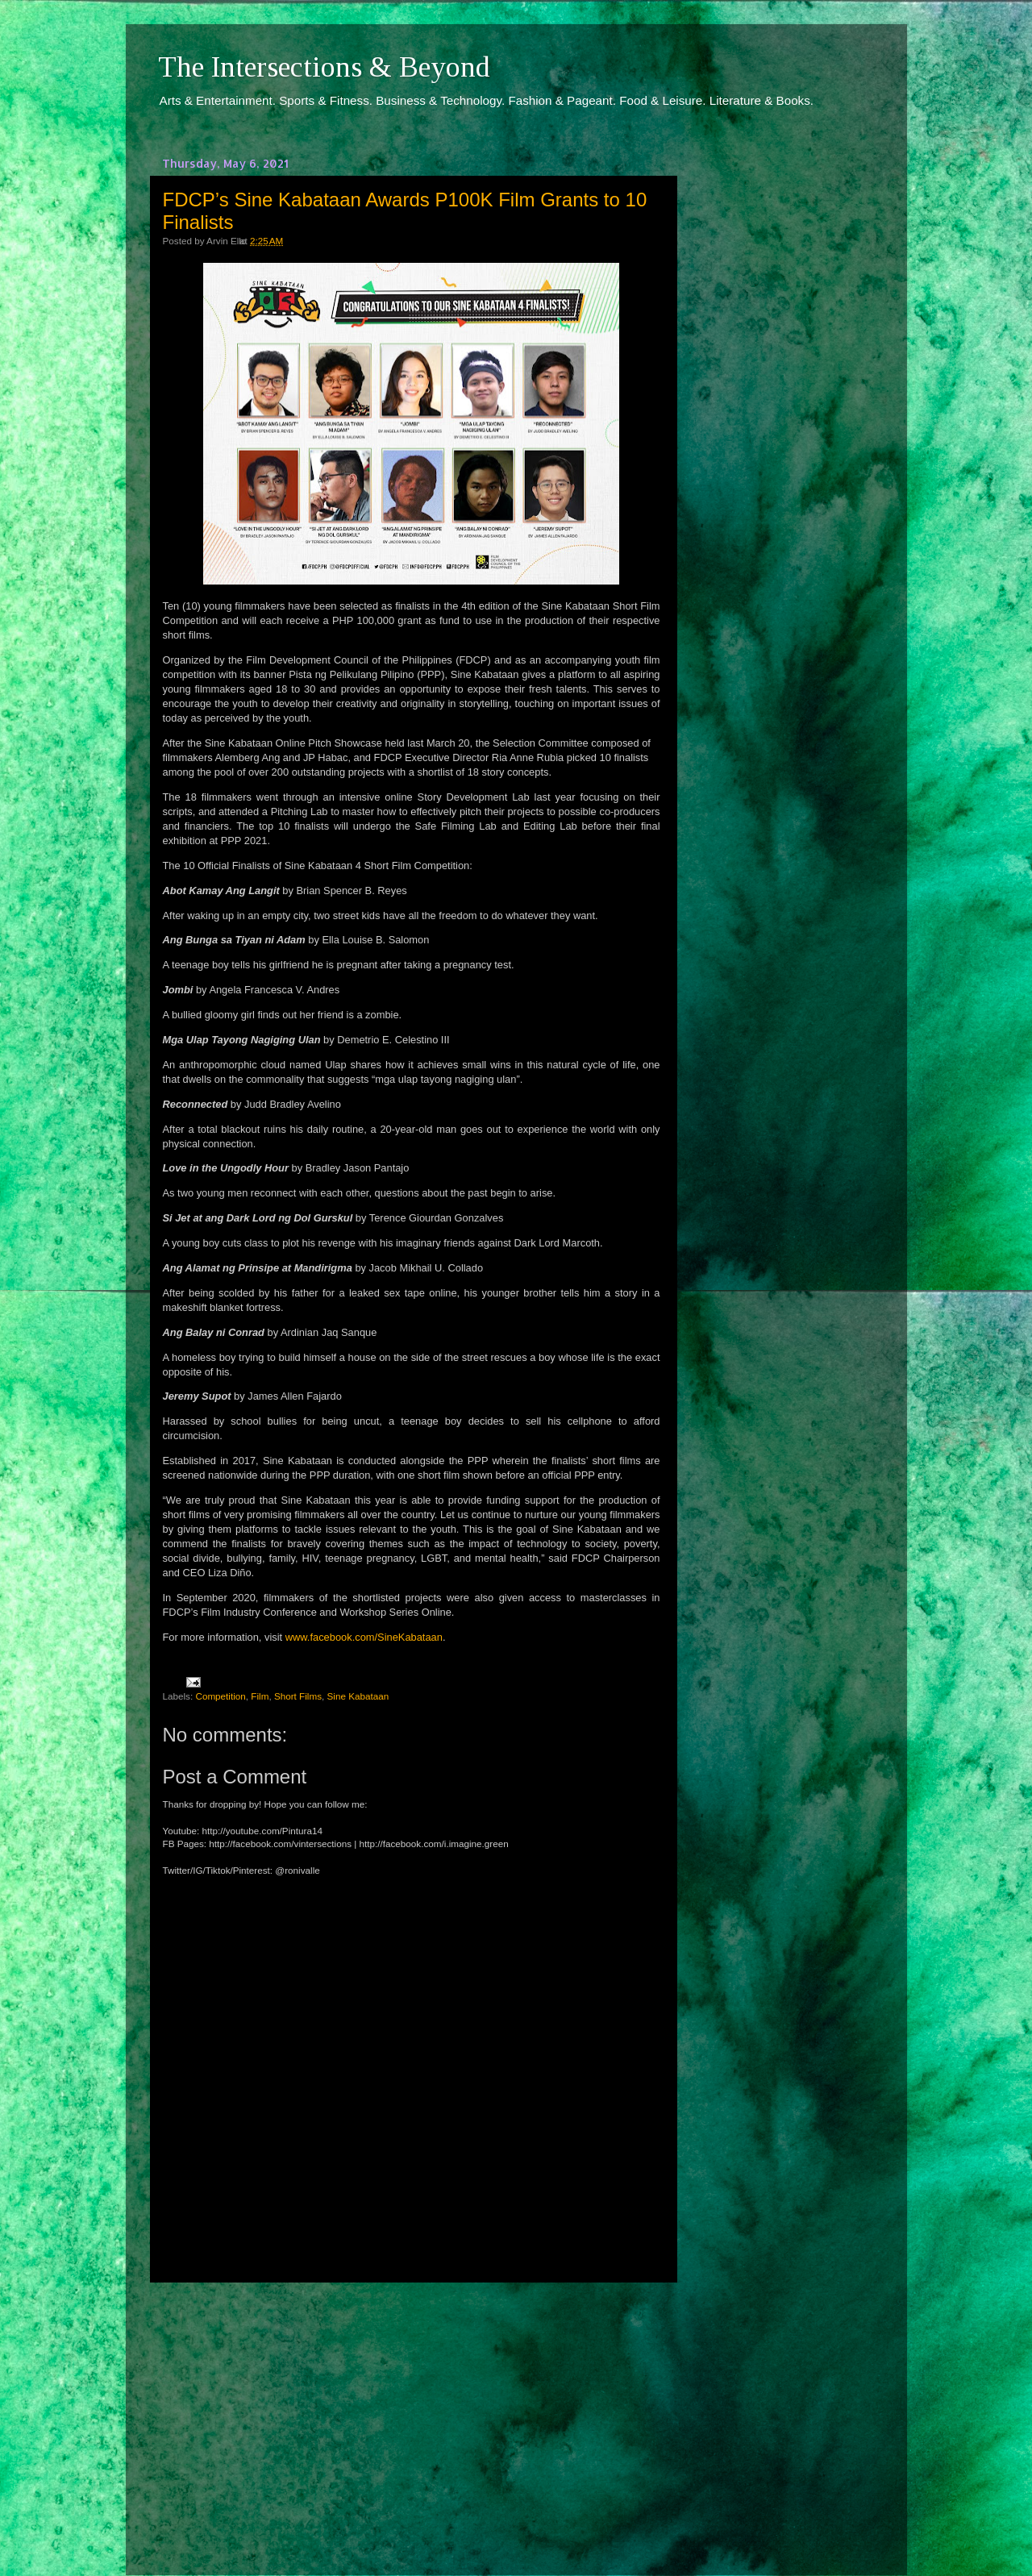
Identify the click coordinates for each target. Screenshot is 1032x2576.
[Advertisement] (411, 2414)
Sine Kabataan (358, 1696)
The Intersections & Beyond (324, 67)
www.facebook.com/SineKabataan (364, 1637)
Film (259, 1696)
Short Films (298, 1696)
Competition (220, 1696)
